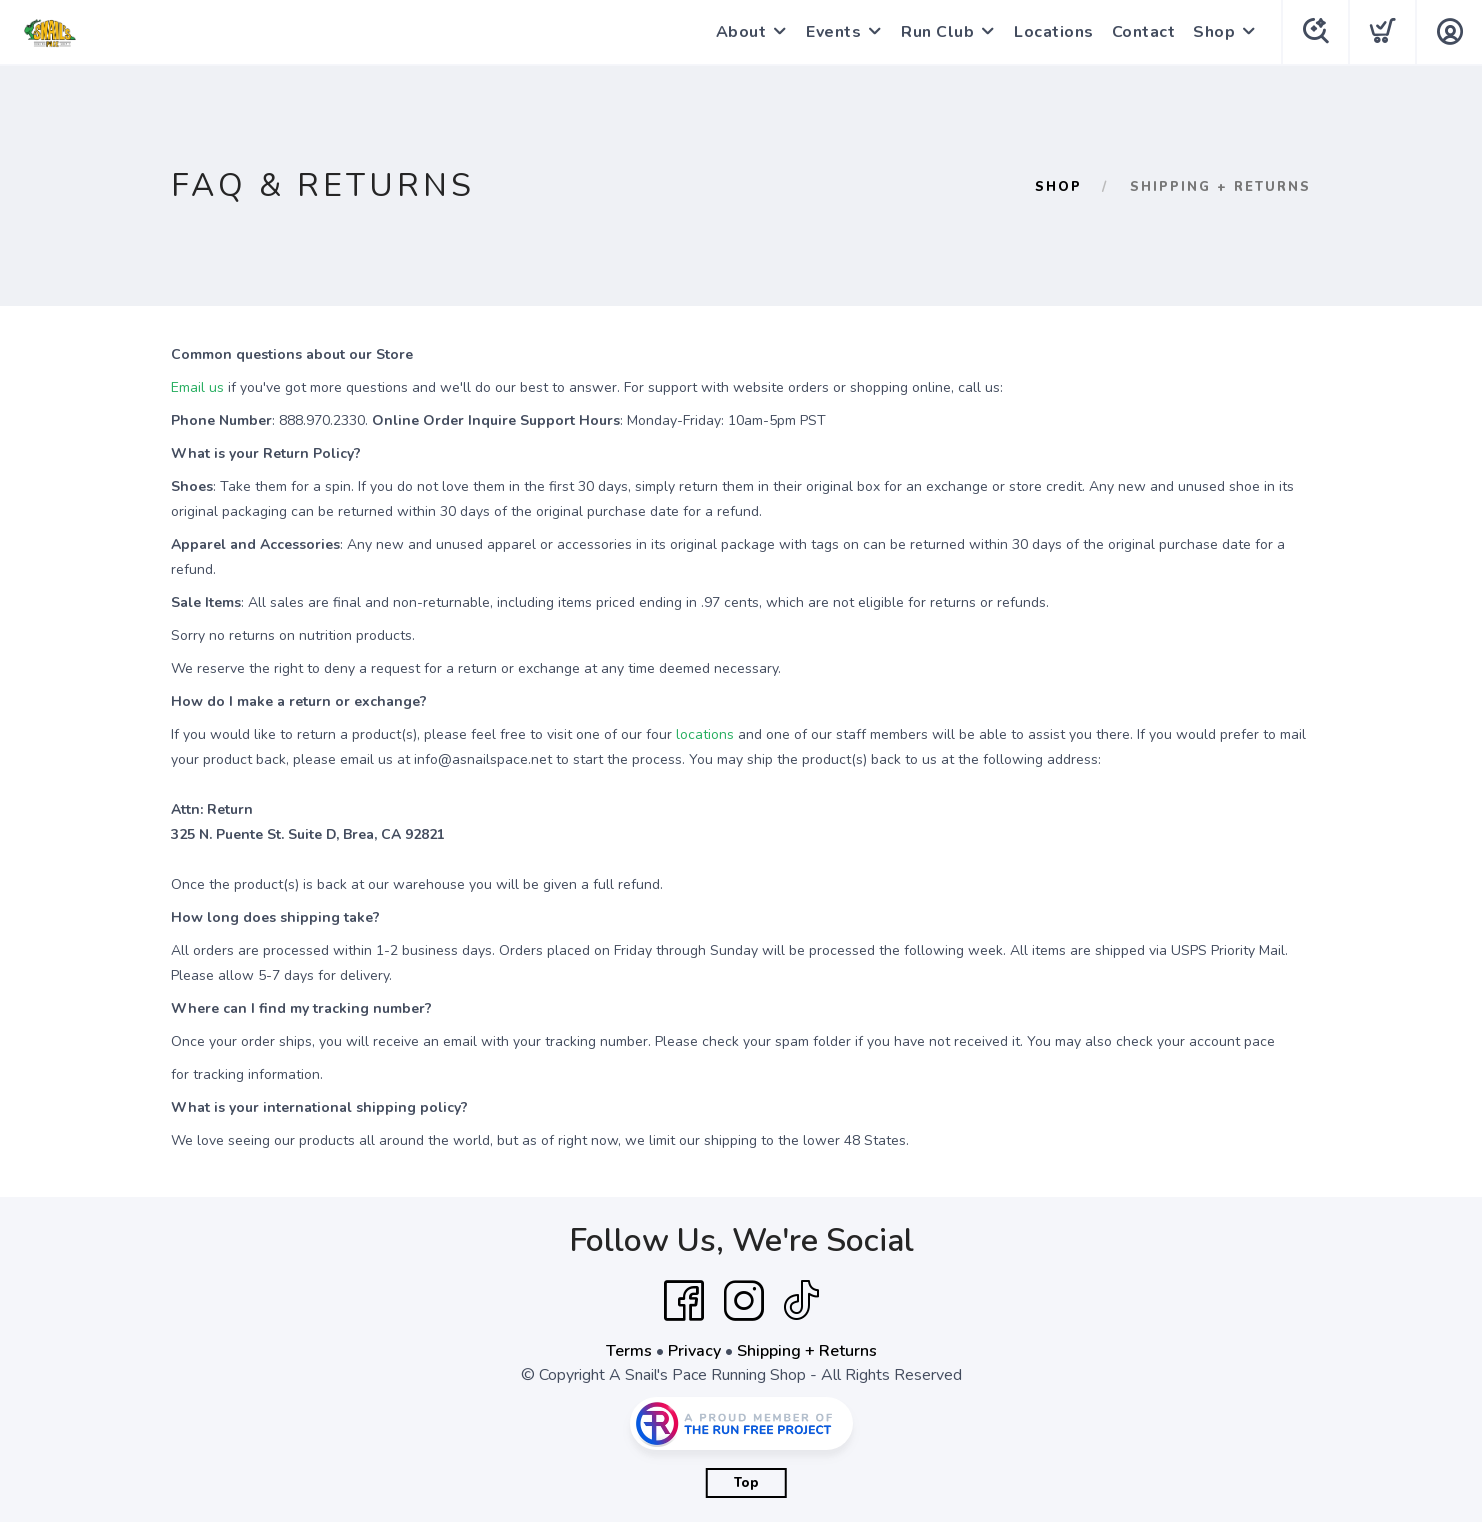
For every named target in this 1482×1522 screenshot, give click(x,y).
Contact (1144, 32)
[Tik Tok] (801, 1301)
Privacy (694, 1351)
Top (746, 1483)
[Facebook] (684, 1301)
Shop (1214, 32)
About (741, 32)
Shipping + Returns (807, 1351)
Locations (1054, 32)
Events (833, 32)
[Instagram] (744, 1301)
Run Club (937, 32)
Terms (629, 1351)
